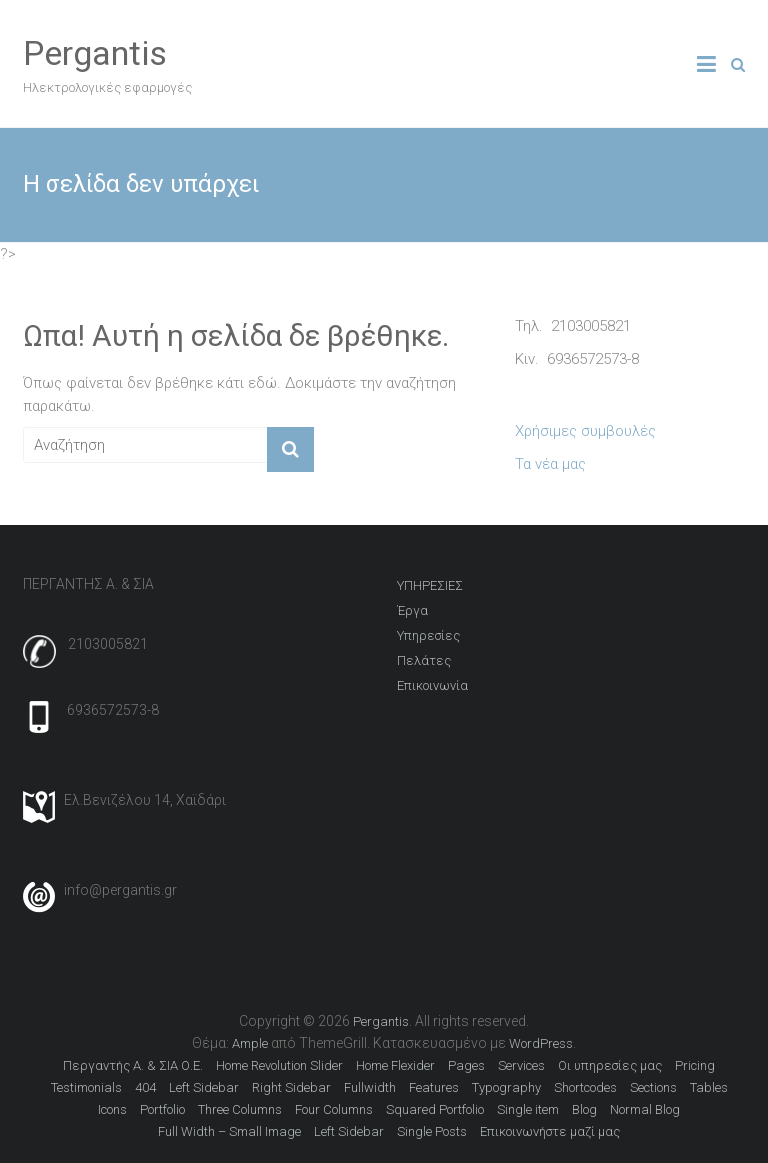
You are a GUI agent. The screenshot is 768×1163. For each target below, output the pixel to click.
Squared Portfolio (435, 1109)
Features (434, 1087)
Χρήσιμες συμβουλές (585, 431)
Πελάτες (424, 660)
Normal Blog (645, 1109)
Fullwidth (370, 1087)
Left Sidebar (204, 1087)
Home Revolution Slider (279, 1065)
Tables (709, 1087)
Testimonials (86, 1087)
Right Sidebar (291, 1087)
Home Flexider (395, 1065)
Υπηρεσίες (428, 635)
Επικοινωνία (432, 685)
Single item (528, 1109)
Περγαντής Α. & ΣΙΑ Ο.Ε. (133, 1065)
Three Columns (240, 1109)
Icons (112, 1109)
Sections (653, 1087)
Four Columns (334, 1109)
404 (145, 1087)
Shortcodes (585, 1087)
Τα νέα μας (550, 464)
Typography (506, 1087)
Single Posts (432, 1131)
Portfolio (162, 1109)
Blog (584, 1109)
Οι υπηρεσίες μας (610, 1065)
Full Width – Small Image (229, 1131)
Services (521, 1065)
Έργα (412, 610)
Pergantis (95, 53)
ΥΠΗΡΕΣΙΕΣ (430, 585)
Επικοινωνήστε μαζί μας (550, 1131)
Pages (466, 1065)
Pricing (695, 1065)
